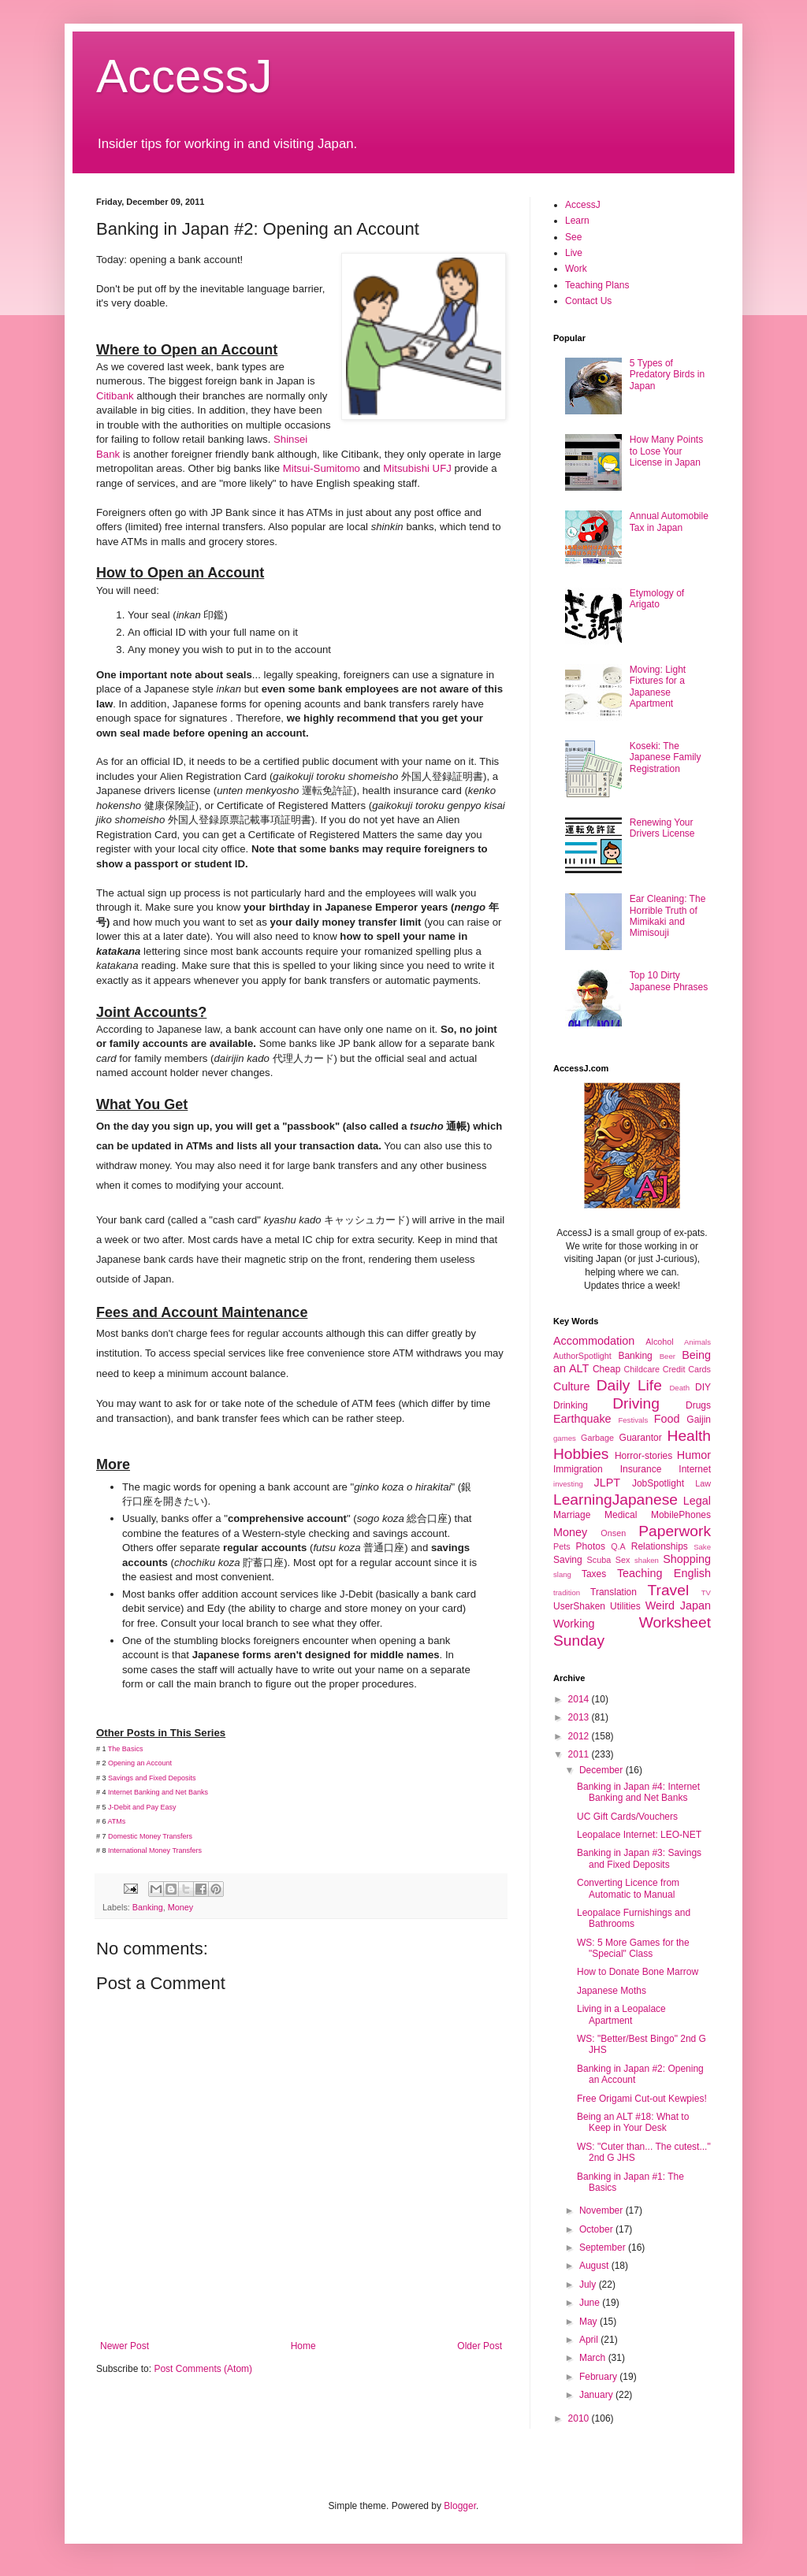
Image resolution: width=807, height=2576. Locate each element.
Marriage (571, 1514)
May (589, 2321)
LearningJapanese (615, 1499)
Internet (695, 1469)
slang (562, 1574)
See (573, 237)
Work (576, 268)
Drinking (570, 1405)
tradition (566, 1592)
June (590, 2302)
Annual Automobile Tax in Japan (669, 521)
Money (180, 1907)
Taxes (594, 1573)
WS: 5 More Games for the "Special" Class (633, 1948)
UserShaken (579, 1606)
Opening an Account (140, 1763)
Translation (613, 1592)
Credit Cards (687, 1369)
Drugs (698, 1405)
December (602, 1770)
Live (573, 252)
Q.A (618, 1546)
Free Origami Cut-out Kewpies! (642, 2098)
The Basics (125, 1749)
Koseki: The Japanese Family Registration (665, 757)
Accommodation (593, 1340)
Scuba (599, 1560)
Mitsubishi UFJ (417, 468)
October (597, 2229)
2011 (580, 1754)
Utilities (625, 1606)
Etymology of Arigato (657, 599)
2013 (580, 1717)
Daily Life (629, 1385)
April (590, 2339)
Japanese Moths (611, 1990)
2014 (580, 1699)
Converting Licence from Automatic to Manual (628, 1888)
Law (703, 1483)
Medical (620, 1514)
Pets (562, 1546)
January (597, 2394)
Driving (636, 1403)
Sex (622, 1560)
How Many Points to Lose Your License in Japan (666, 451)
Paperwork (674, 1531)
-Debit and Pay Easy (144, 1807)
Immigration (578, 1469)
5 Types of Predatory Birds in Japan (667, 375)
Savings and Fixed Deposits (152, 1778)
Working (574, 1623)
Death (679, 1387)
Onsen (613, 1533)
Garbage (597, 1437)
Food (667, 1418)
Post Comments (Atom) (203, 2368)
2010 (580, 2418)
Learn (577, 220)
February (599, 2376)
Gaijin (698, 1419)
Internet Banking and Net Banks (159, 1792)
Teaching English (664, 1573)
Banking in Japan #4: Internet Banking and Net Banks (638, 1792)
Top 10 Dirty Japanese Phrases (669, 981)
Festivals (633, 1420)
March (593, 2357)
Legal (697, 1500)
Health (689, 1435)
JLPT (606, 1482)
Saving (567, 1559)
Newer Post (124, 2345)
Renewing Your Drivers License (662, 828)
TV (706, 1592)
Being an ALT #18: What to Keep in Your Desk (633, 2122)
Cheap (606, 1369)
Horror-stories (643, 1455)
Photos (590, 1546)
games (564, 1438)
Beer (667, 1356)
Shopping (687, 1559)
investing (568, 1483)
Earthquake (582, 1418)
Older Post (479, 2345)
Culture (571, 1386)
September (603, 2247)
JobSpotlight (658, 1483)
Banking (147, 1907)
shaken (646, 1560)
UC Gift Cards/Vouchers (627, 1816)
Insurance (641, 1469)
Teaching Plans (597, 285)
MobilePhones (681, 1514)
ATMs (117, 1821)
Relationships (659, 1546)
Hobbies (580, 1454)
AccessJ (184, 76)
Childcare (641, 1369)
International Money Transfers (155, 1850)
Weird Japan (678, 1605)
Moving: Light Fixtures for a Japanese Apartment (658, 686)
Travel (669, 1590)
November (602, 2210)
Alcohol (659, 1341)
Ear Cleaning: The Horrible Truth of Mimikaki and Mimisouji (668, 915)
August (595, 2265)
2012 (580, 1736)
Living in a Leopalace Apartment (621, 2014)
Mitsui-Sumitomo (321, 468)
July (589, 2284)
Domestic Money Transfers (150, 1836)
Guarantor (640, 1437)
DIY (703, 1387)
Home (303, 2345)
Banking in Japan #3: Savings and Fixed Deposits (639, 1858)
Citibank (115, 396)
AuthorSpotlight (582, 1355)
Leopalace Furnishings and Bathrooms (633, 1918)
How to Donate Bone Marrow (637, 1971)
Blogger (460, 2505)
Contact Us (588, 300)
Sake (702, 1546)
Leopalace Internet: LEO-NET (639, 1834)
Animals (697, 1342)
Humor (694, 1455)
